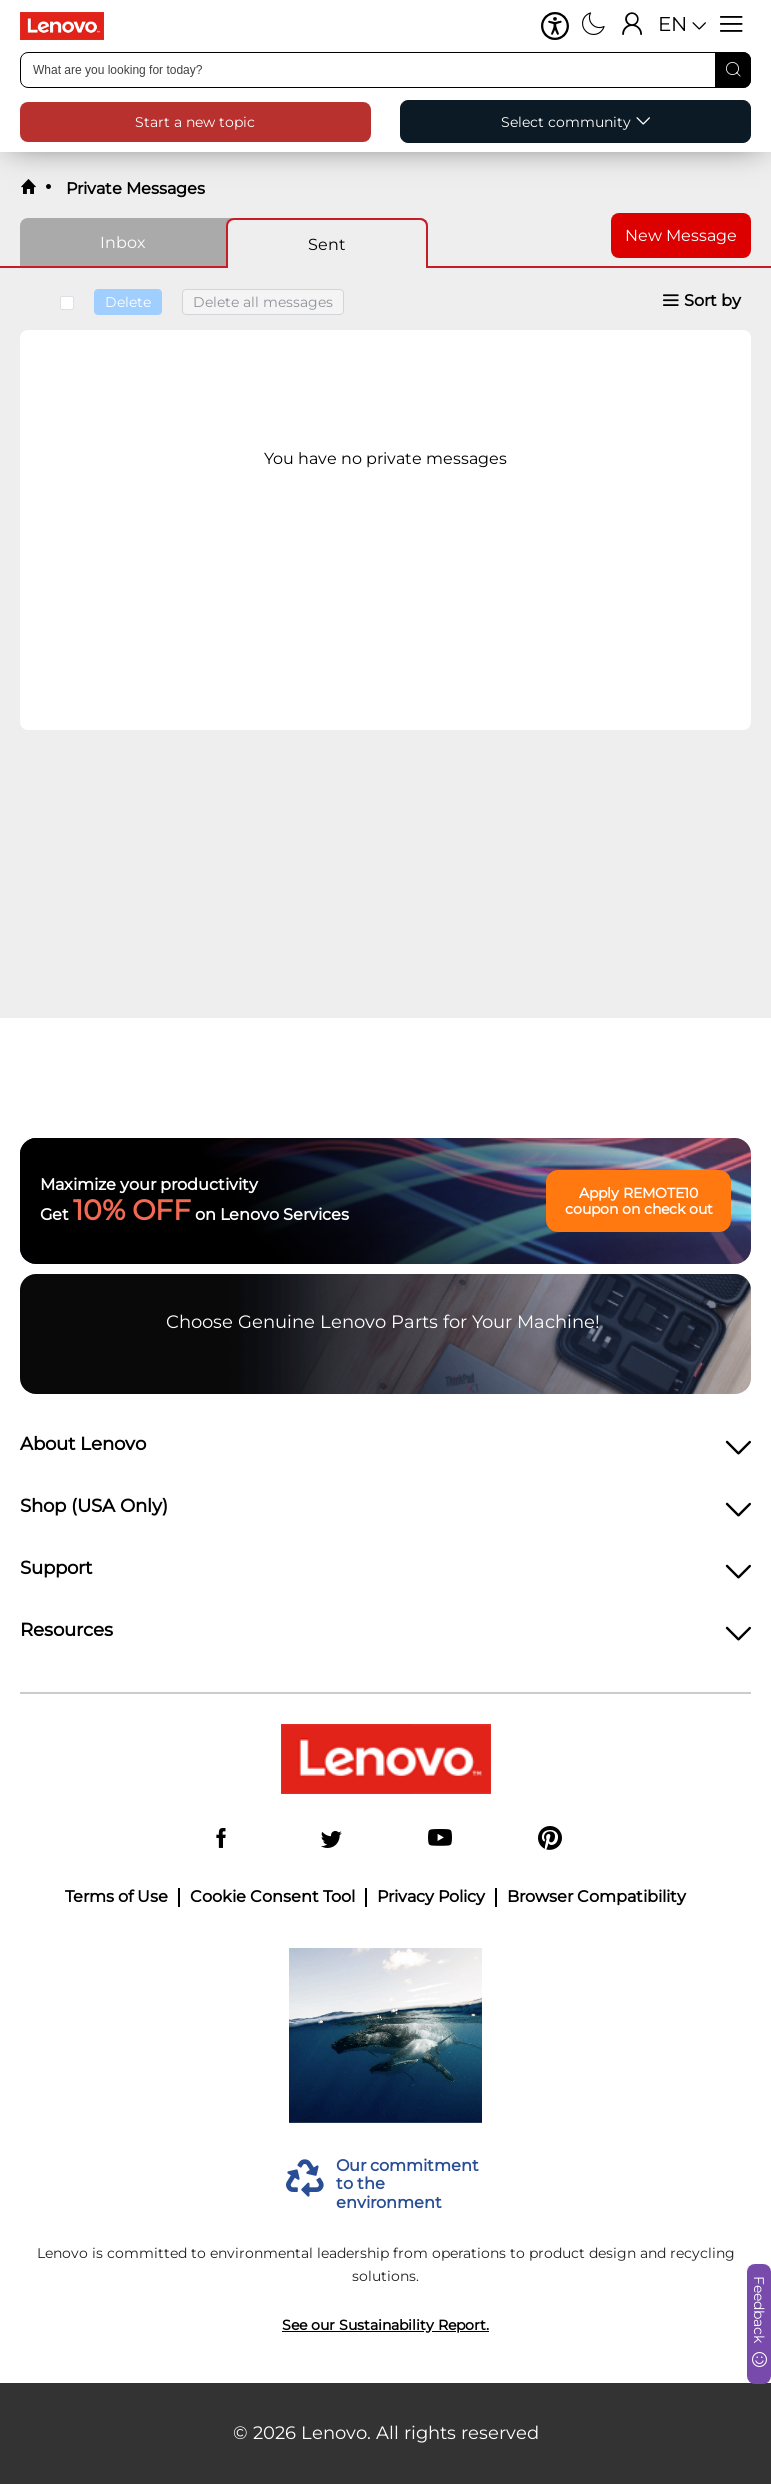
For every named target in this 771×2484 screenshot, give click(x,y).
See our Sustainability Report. (385, 2325)
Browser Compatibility (596, 1897)
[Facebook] (221, 1839)
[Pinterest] (550, 1839)
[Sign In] (632, 26)
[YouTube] (440, 1839)
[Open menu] (731, 26)
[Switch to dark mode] (593, 26)
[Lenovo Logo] (70, 26)
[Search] (733, 70)
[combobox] (385, 70)
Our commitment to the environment (407, 2184)
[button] (555, 26)
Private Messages (133, 188)
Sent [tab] (327, 244)
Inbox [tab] (123, 242)
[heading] (385, 1450)
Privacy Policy (431, 1897)
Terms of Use (116, 1897)
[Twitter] (331, 1839)
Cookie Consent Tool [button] (272, 1897)
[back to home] (28, 188)
